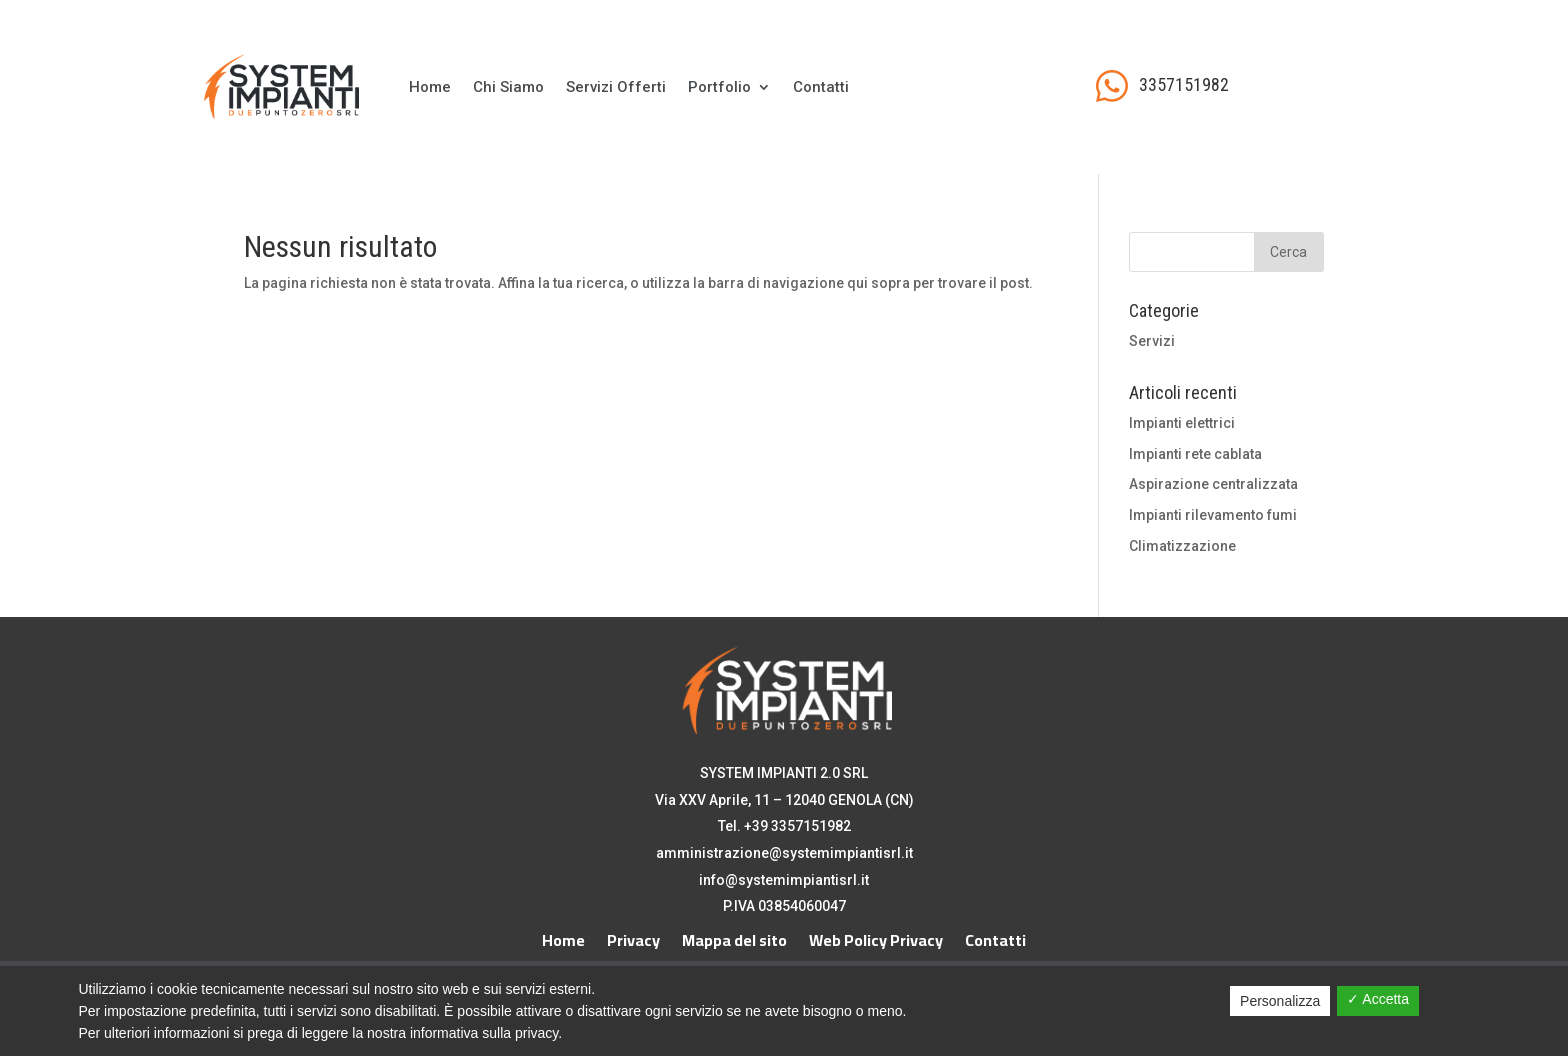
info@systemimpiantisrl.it (784, 880)
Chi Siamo (508, 87)
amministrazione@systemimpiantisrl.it (784, 853)
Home (430, 87)
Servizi (1152, 341)
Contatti (821, 87)
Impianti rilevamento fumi (1213, 515)
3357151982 (1184, 84)
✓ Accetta (1378, 999)
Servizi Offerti (616, 87)
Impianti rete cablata (1195, 454)
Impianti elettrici (1182, 423)
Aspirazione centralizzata (1213, 484)
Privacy (633, 936)
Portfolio (719, 87)
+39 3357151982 (797, 826)
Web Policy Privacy (876, 936)
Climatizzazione (1182, 546)
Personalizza (1280, 1001)
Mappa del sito (734, 936)
